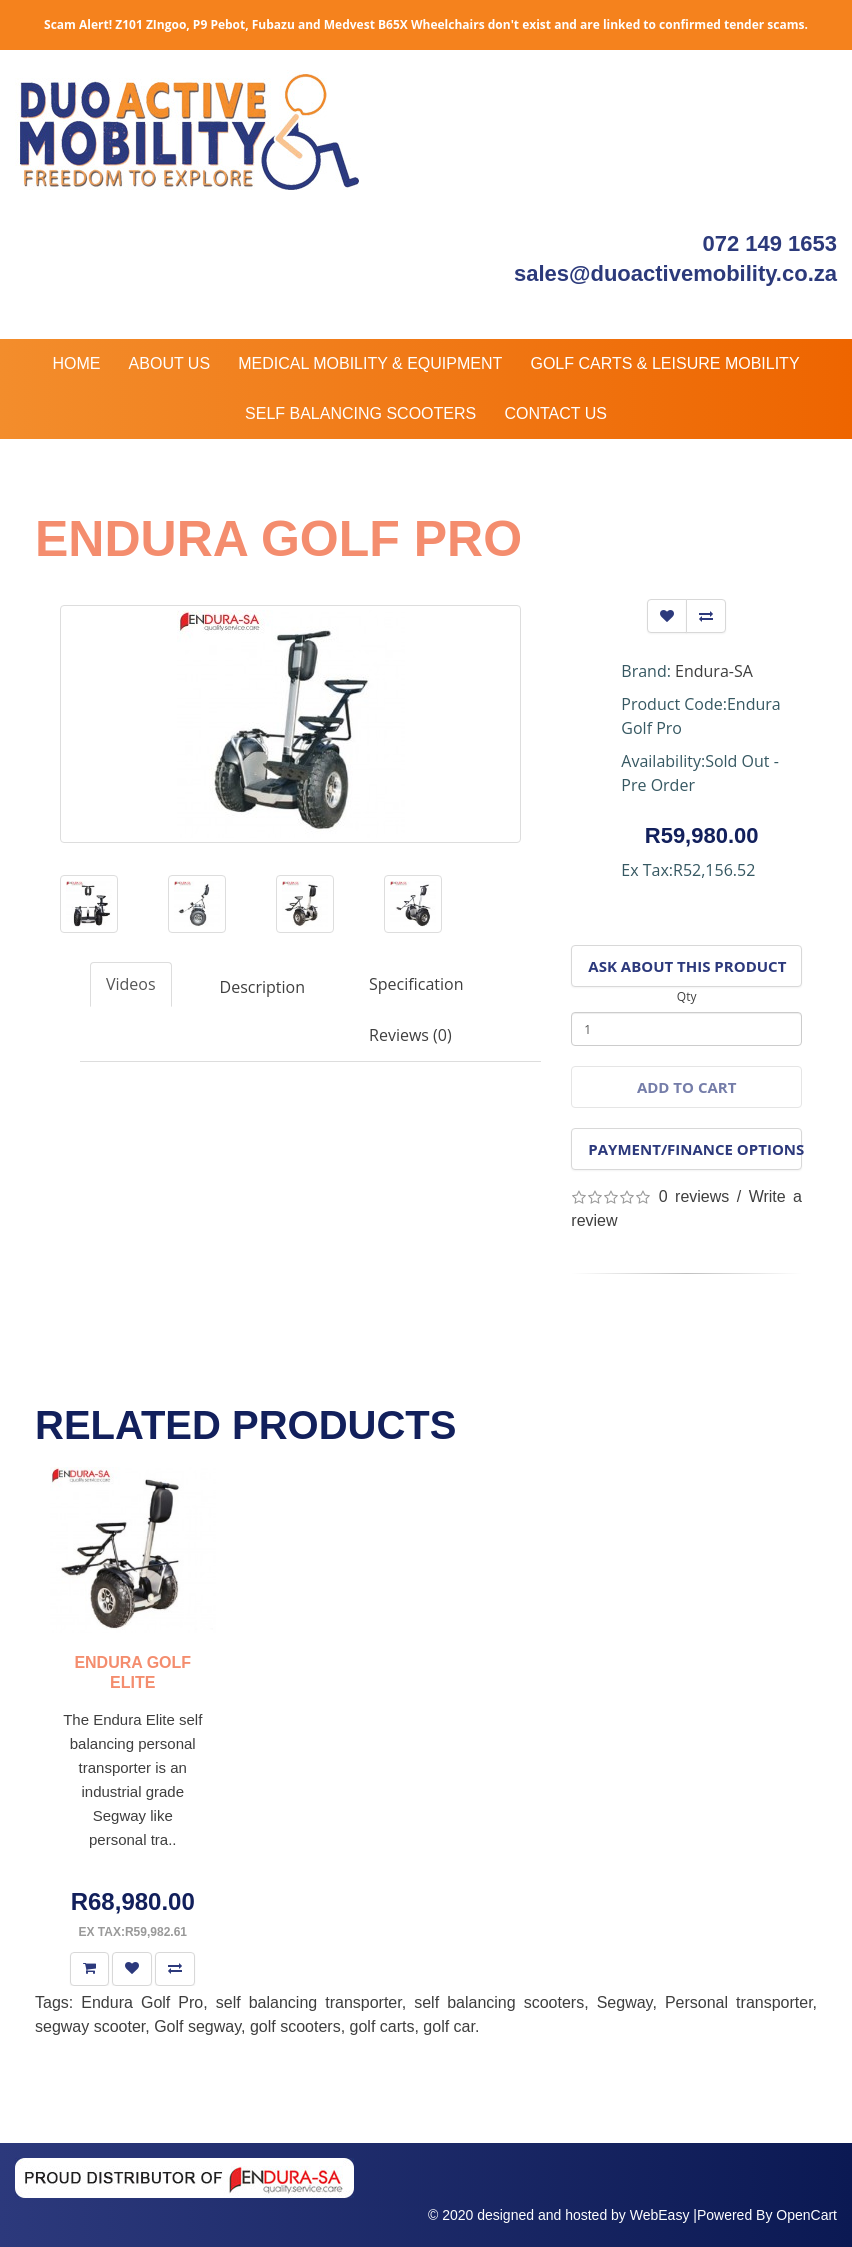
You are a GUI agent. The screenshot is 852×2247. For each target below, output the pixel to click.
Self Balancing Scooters (360, 413)
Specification (416, 984)
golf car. (451, 2026)
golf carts (382, 2026)
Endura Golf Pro (142, 2002)
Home (76, 363)
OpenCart (806, 2215)
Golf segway (197, 2026)
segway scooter (90, 2026)
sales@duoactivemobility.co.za (675, 273)
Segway (625, 2002)
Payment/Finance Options (695, 1149)
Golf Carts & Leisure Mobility (664, 363)
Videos (131, 984)
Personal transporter (739, 2002)
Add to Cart (686, 1087)
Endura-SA (714, 671)
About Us (170, 363)
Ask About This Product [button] (687, 966)
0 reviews (694, 1196)
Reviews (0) (410, 1035)
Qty (687, 996)
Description (262, 987)
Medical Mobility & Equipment (370, 363)
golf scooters (295, 2026)
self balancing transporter (309, 2002)
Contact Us (555, 413)
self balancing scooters (499, 2002)
